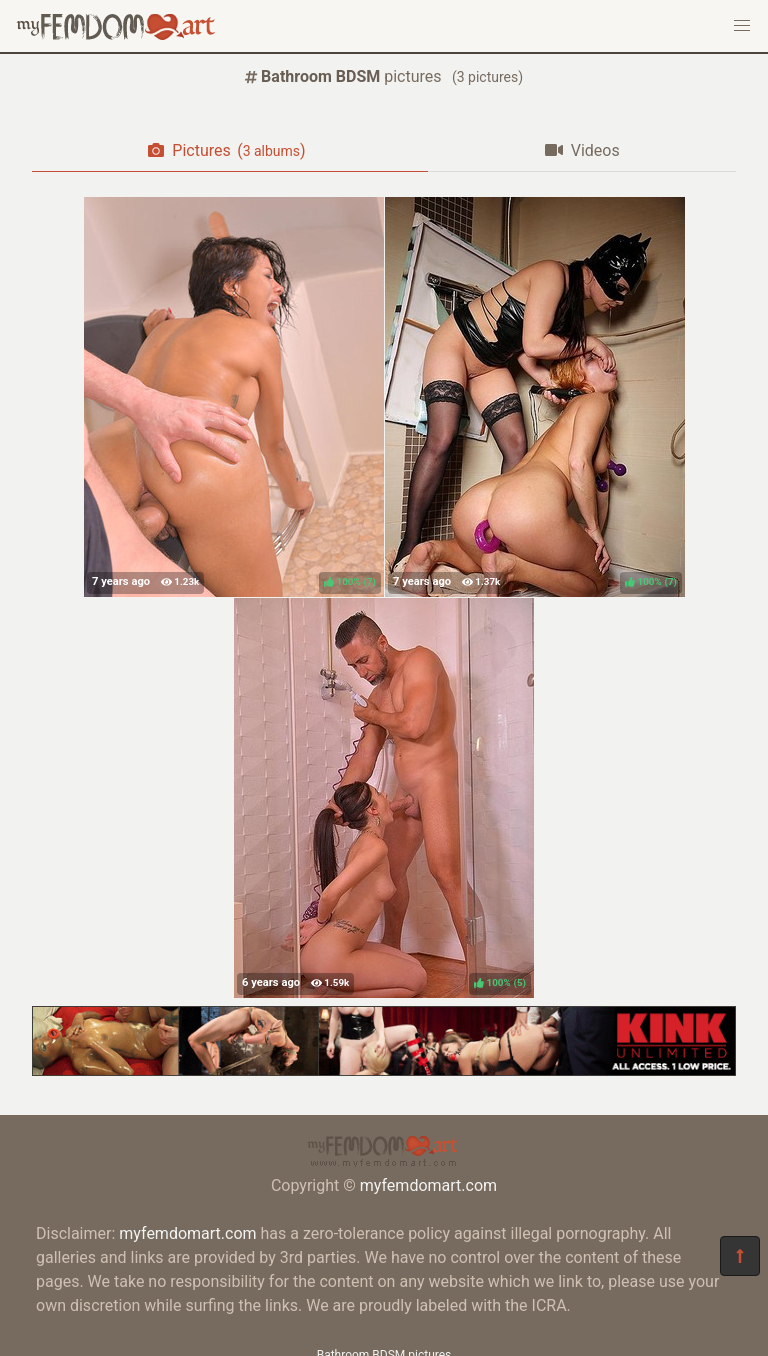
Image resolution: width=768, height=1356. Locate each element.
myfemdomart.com (428, 1185)
